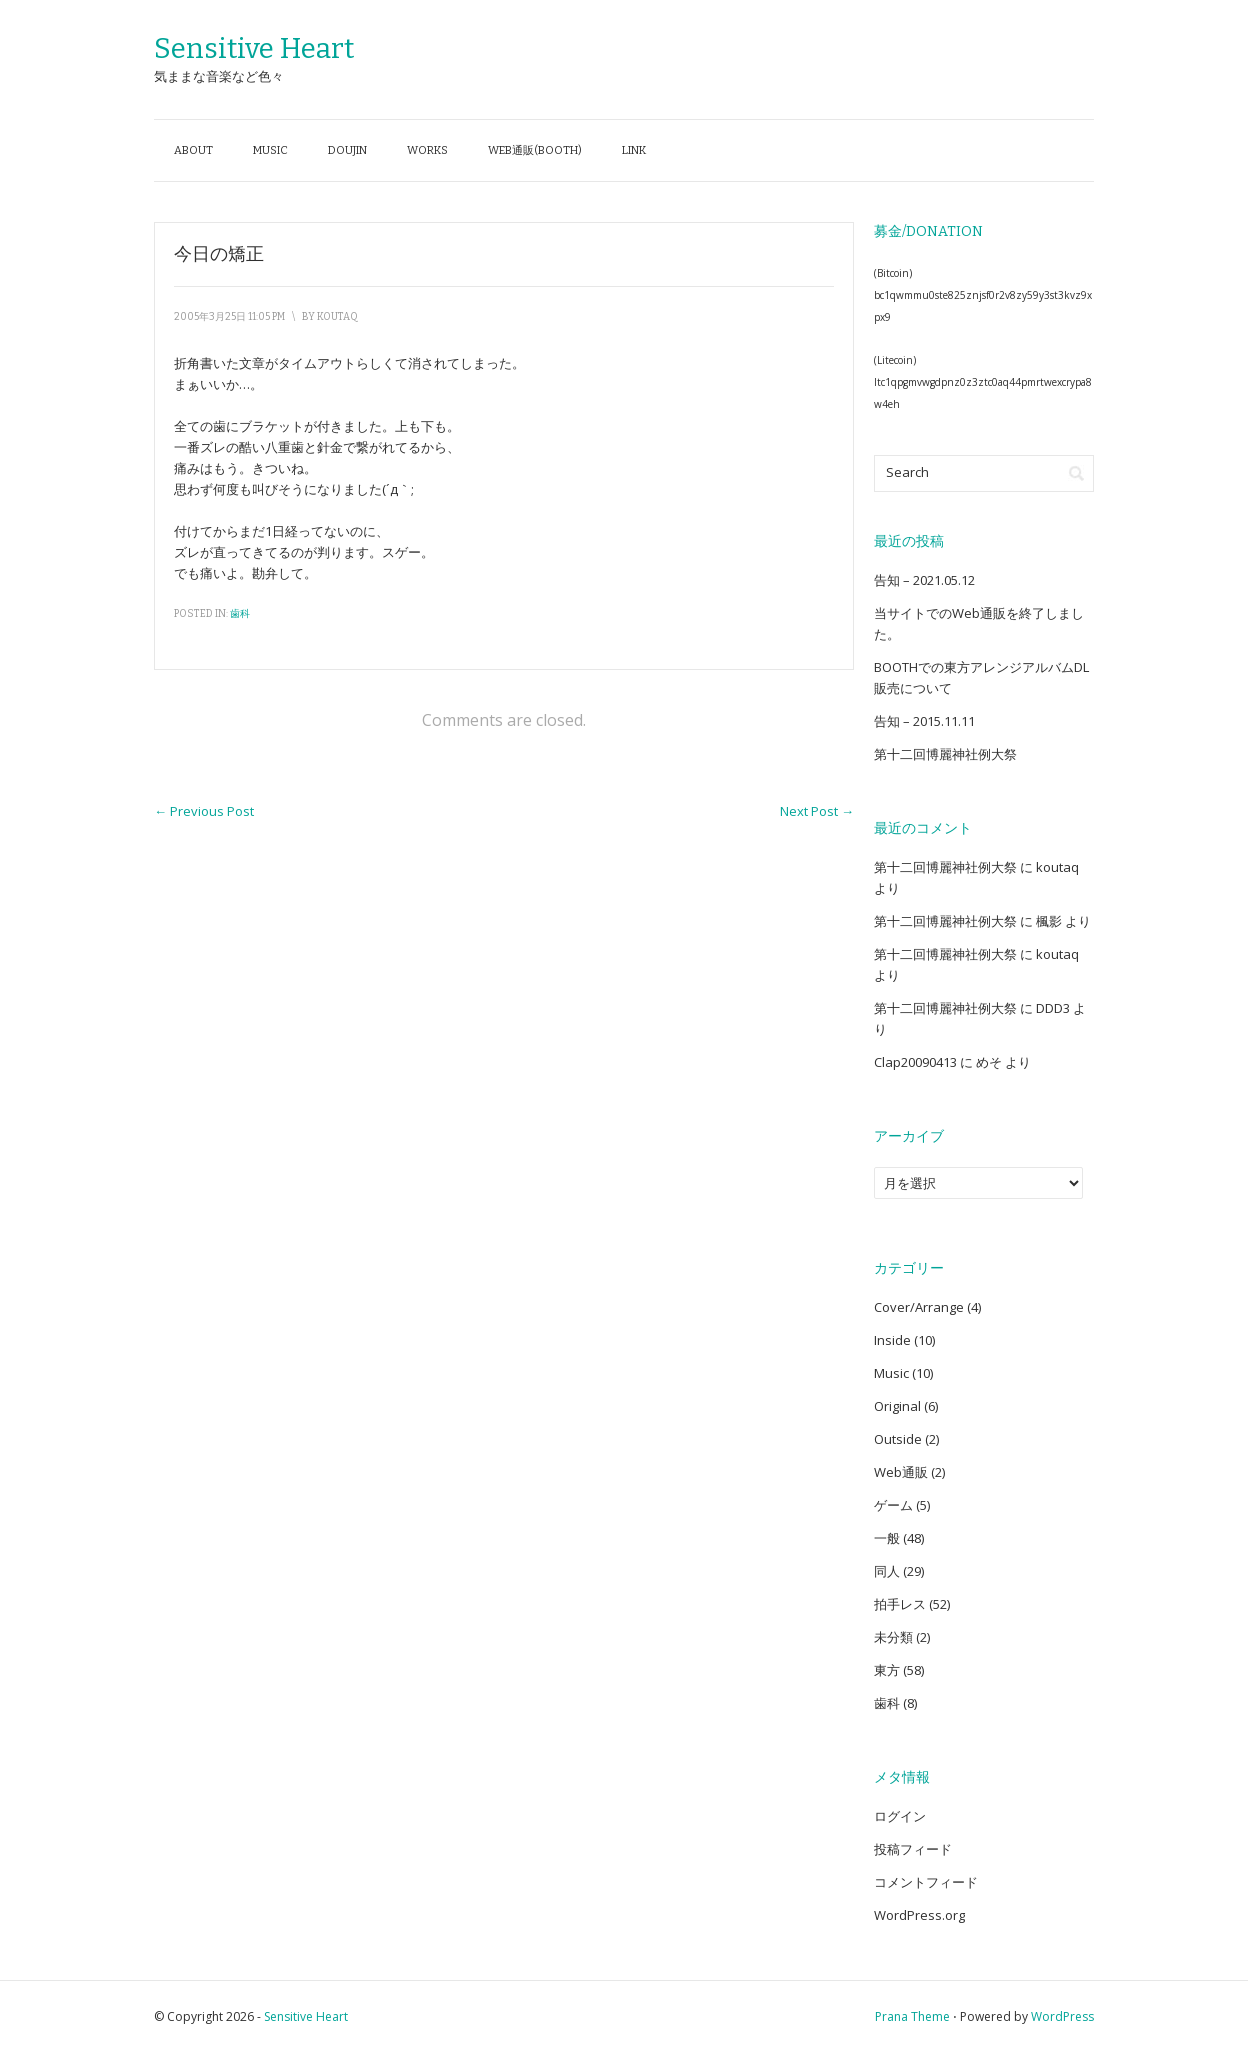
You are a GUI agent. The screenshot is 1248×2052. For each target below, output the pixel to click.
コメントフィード (926, 1882)
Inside (892, 1340)
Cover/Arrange (919, 1307)
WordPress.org (919, 1915)
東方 (887, 1670)
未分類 (893, 1637)
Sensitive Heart (254, 48)
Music (270, 150)
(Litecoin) (895, 360)
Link (634, 150)
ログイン (900, 1816)
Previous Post (204, 811)
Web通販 (901, 1472)
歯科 (240, 614)
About (193, 150)
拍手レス (900, 1604)
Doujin (347, 150)
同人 (887, 1571)
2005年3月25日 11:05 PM (229, 317)
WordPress (1062, 2016)
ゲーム (893, 1505)
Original (897, 1406)
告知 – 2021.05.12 (924, 580)
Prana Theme (912, 2016)
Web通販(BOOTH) (535, 150)
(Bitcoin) (893, 273)
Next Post (817, 811)
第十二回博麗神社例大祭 (945, 754)
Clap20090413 (915, 1062)
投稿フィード (913, 1849)
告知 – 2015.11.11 (924, 721)
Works (427, 150)
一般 (887, 1538)
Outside (898, 1439)
